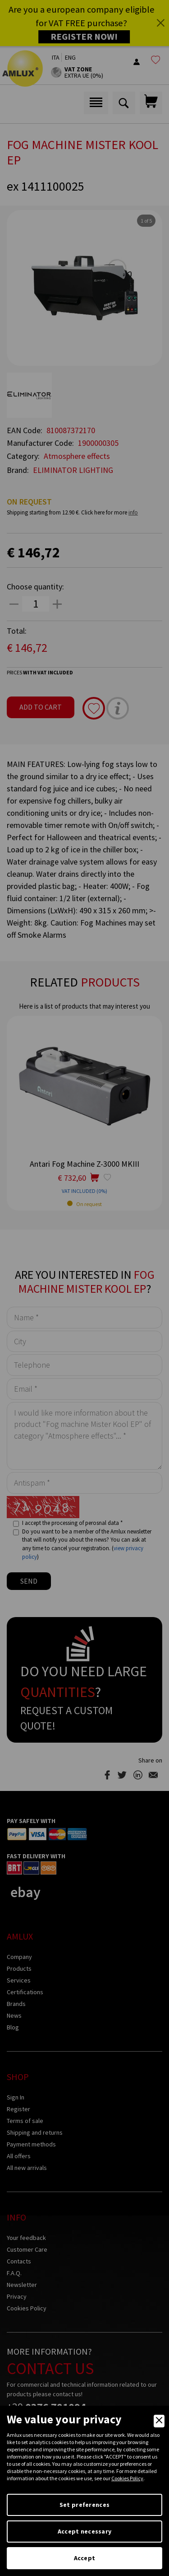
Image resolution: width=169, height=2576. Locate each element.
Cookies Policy (127, 2478)
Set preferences (84, 2505)
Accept (85, 2558)
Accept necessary (84, 2531)
